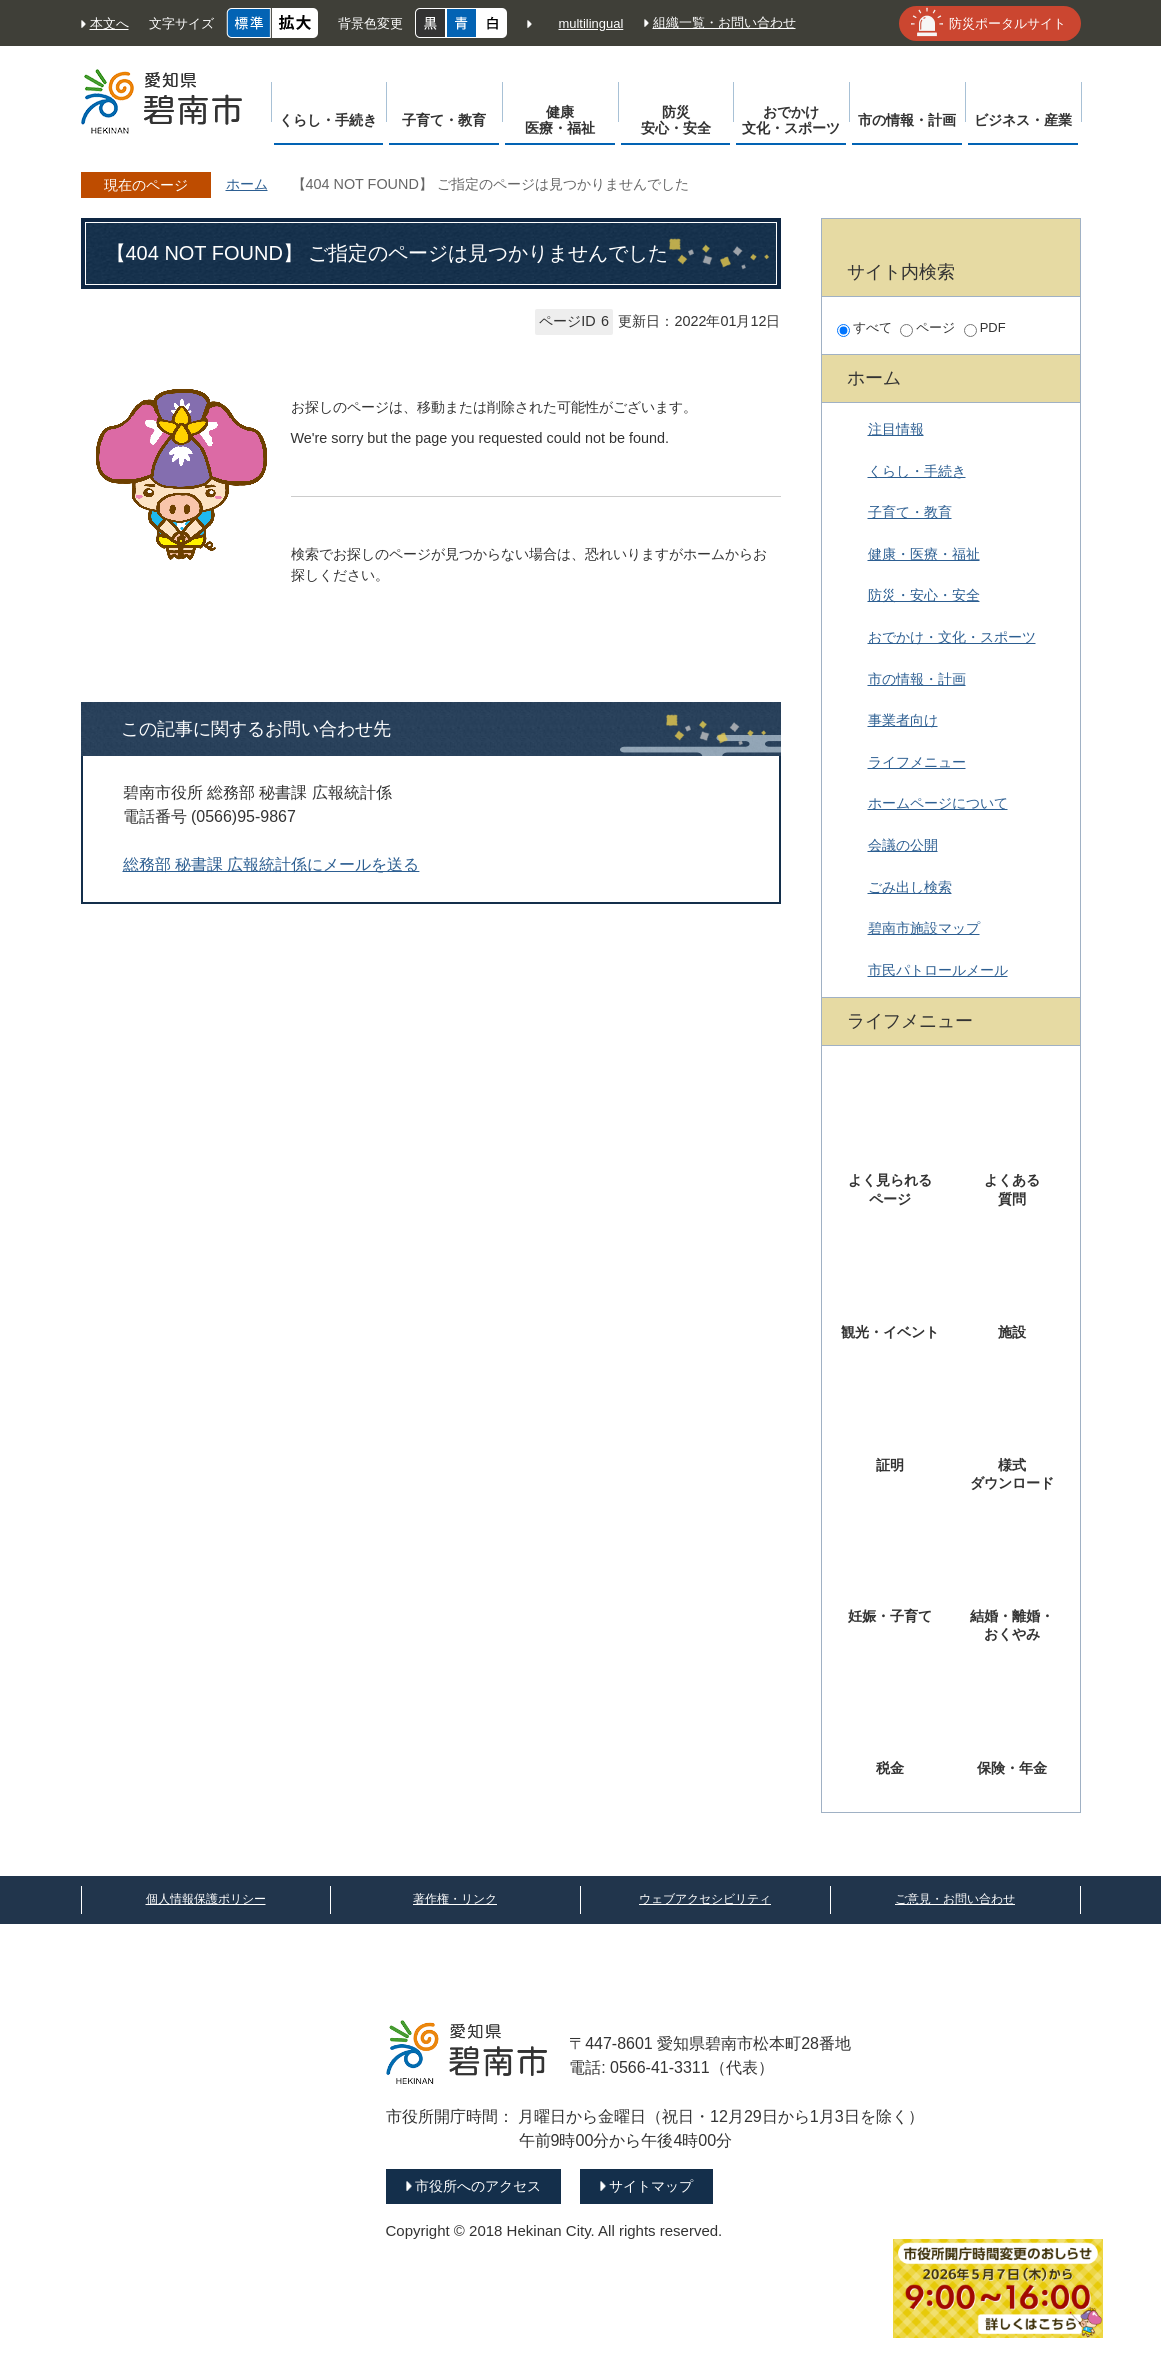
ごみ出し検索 (910, 887)
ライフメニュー (917, 762)
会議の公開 (903, 845)
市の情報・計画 (917, 679)
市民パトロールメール (938, 970)
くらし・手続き (917, 471)
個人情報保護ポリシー (206, 1899)
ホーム (247, 184)
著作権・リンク (455, 1899)
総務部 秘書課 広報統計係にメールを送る (271, 864)
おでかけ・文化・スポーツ (952, 637)
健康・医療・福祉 (924, 554)
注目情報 (896, 429)
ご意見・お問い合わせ (955, 1899)
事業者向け (903, 720)
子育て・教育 (910, 512)
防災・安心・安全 (924, 595)
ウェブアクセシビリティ (705, 1899)
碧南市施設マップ (924, 928)
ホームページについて (938, 803)
